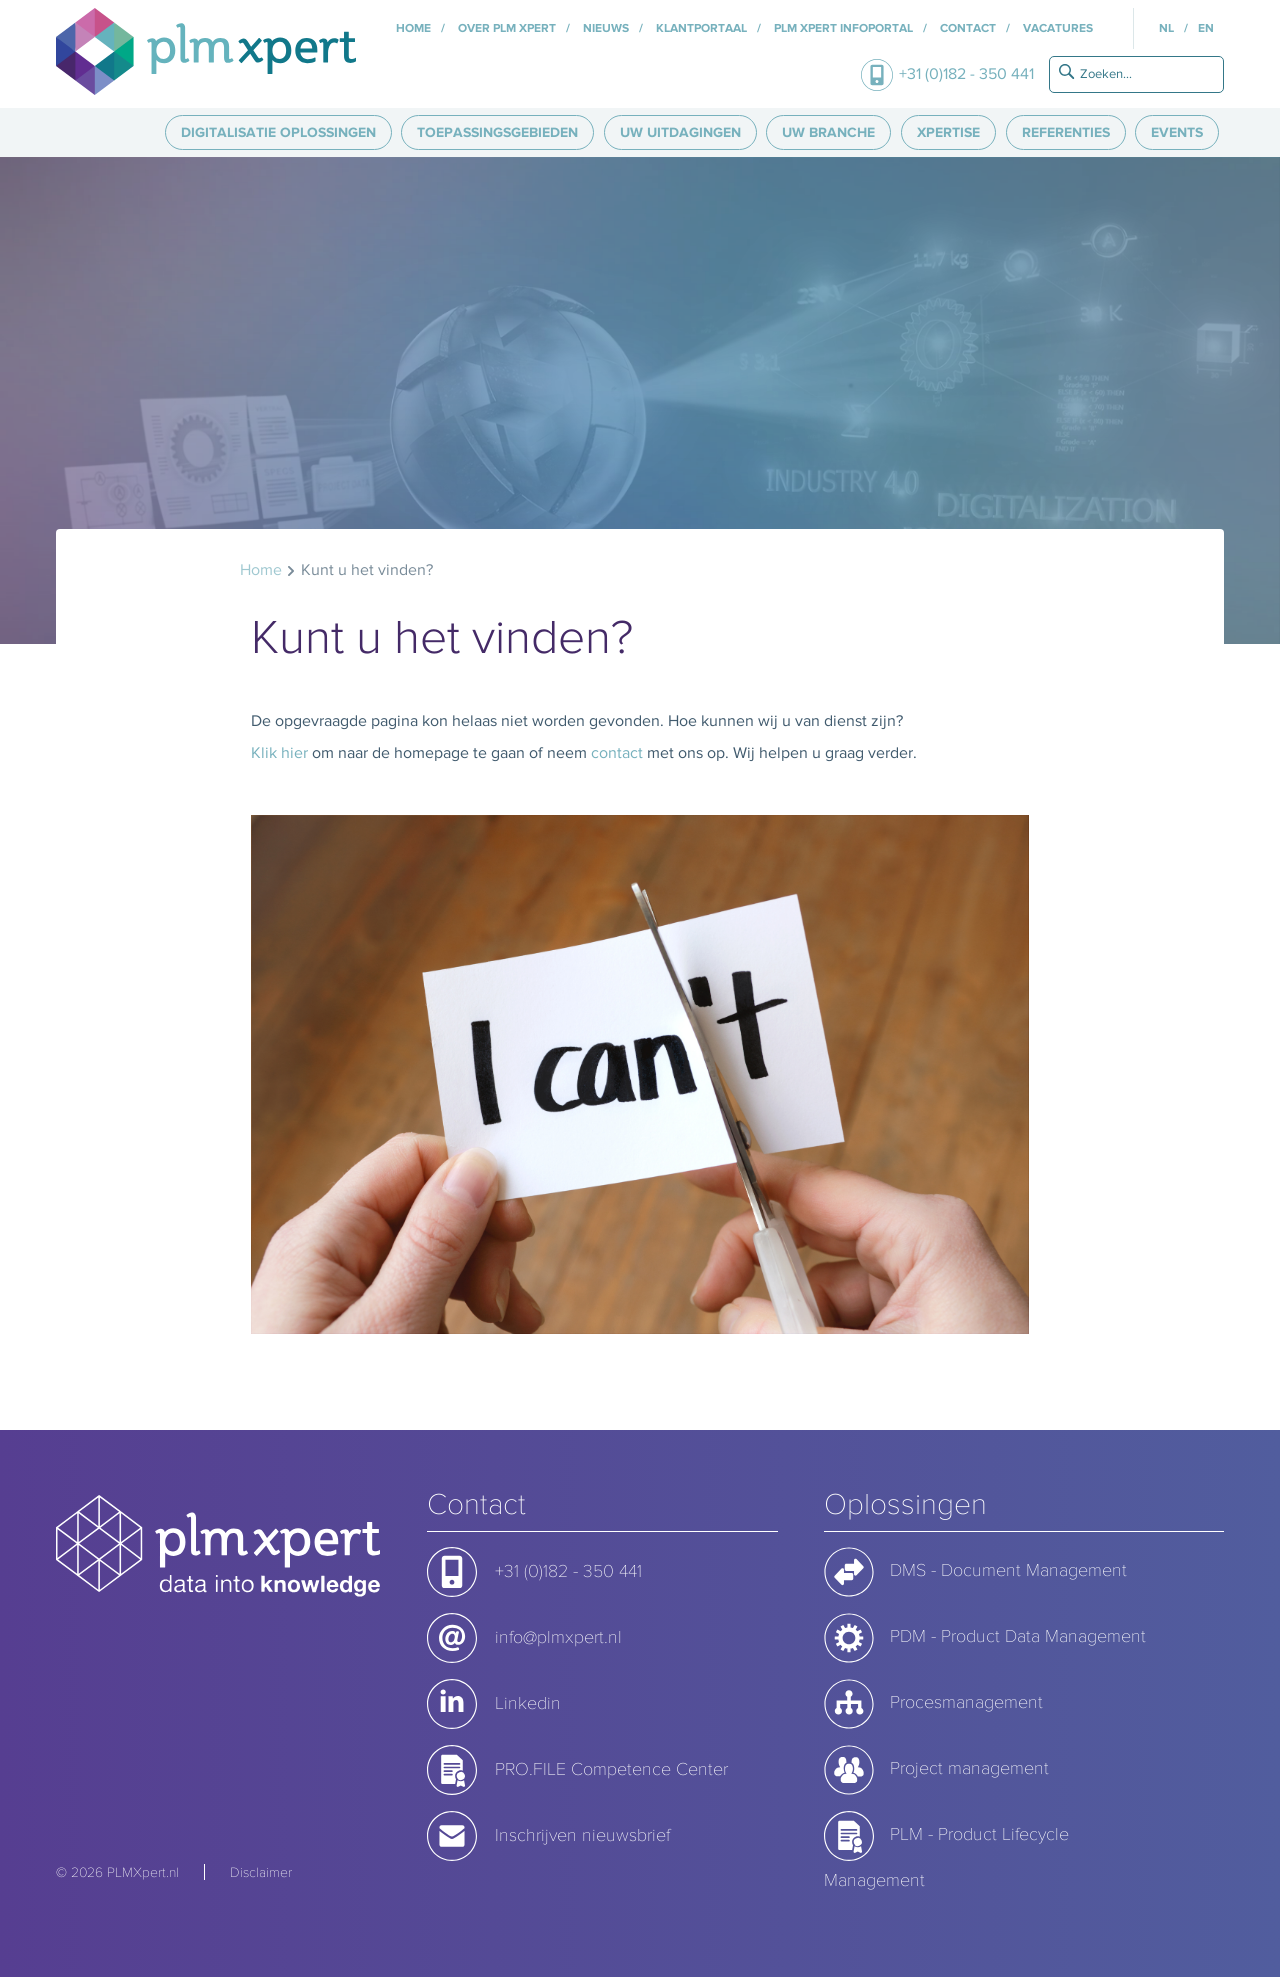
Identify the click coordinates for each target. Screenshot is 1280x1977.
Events (1177, 132)
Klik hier (279, 752)
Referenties (1066, 132)
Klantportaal (700, 28)
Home (413, 28)
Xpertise (948, 132)
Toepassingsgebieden (497, 132)
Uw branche (828, 132)
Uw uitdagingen (680, 132)
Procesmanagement (966, 1701)
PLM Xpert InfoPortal (842, 28)
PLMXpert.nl (143, 1872)
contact (617, 752)
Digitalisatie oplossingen (278, 132)
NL (1166, 28)
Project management (969, 1767)
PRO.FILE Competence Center (611, 1768)
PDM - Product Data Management (1018, 1635)
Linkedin (528, 1702)
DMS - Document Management (1008, 1569)
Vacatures (1056, 28)
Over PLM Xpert (505, 28)
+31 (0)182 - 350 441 (966, 73)
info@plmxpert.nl (558, 1636)
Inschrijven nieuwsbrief (582, 1834)
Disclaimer (261, 1872)
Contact (966, 28)
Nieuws (604, 28)
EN (1206, 28)
